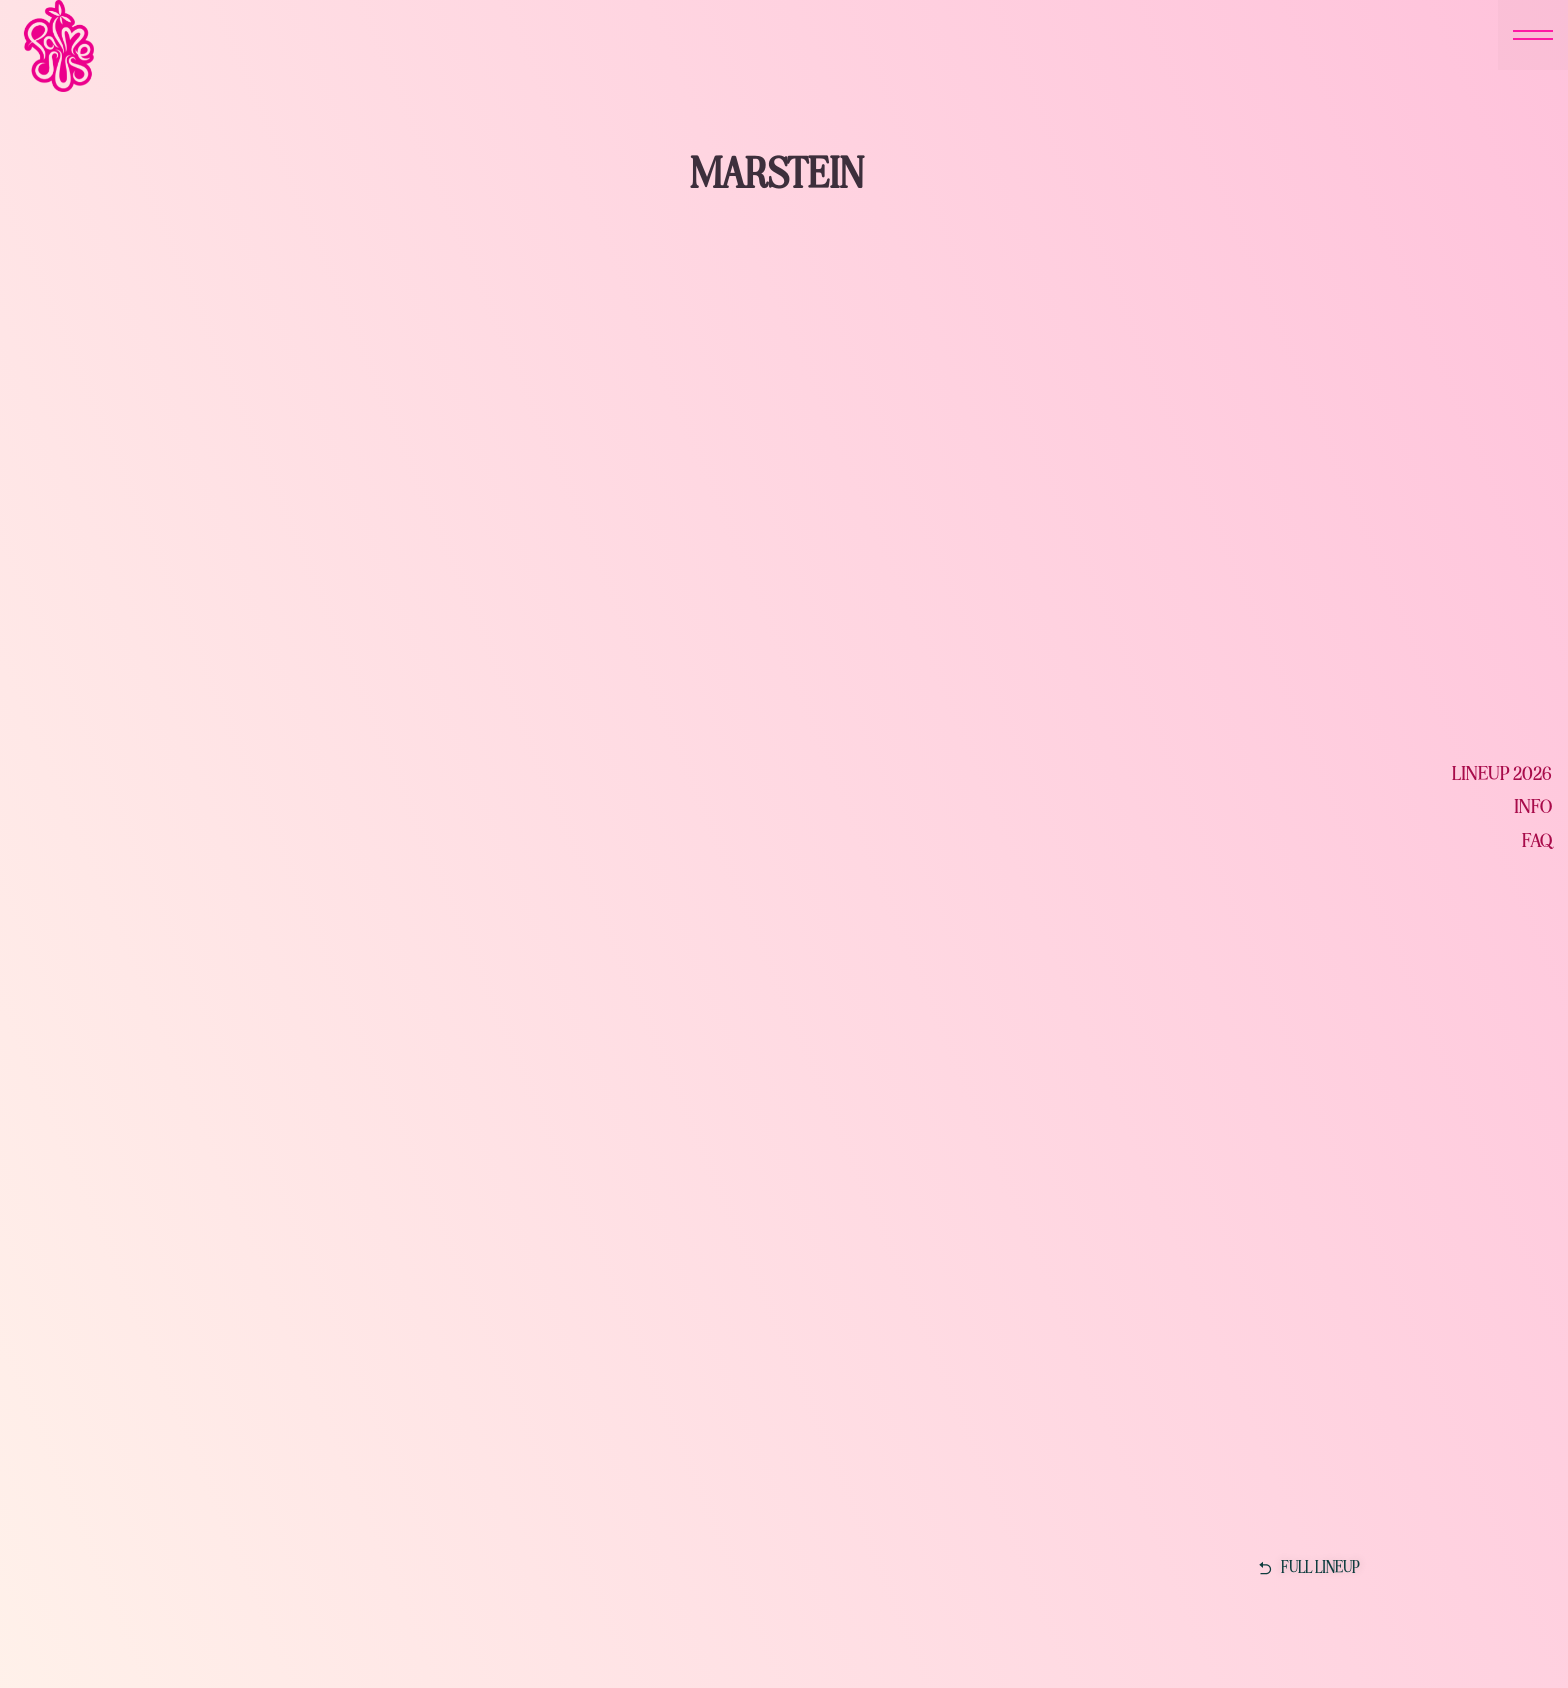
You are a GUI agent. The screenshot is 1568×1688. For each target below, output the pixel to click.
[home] (274, 46)
